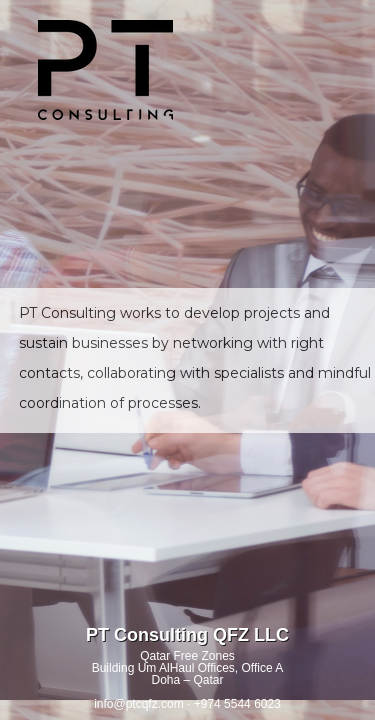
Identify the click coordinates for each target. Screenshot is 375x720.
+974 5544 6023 (237, 704)
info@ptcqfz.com (139, 704)
